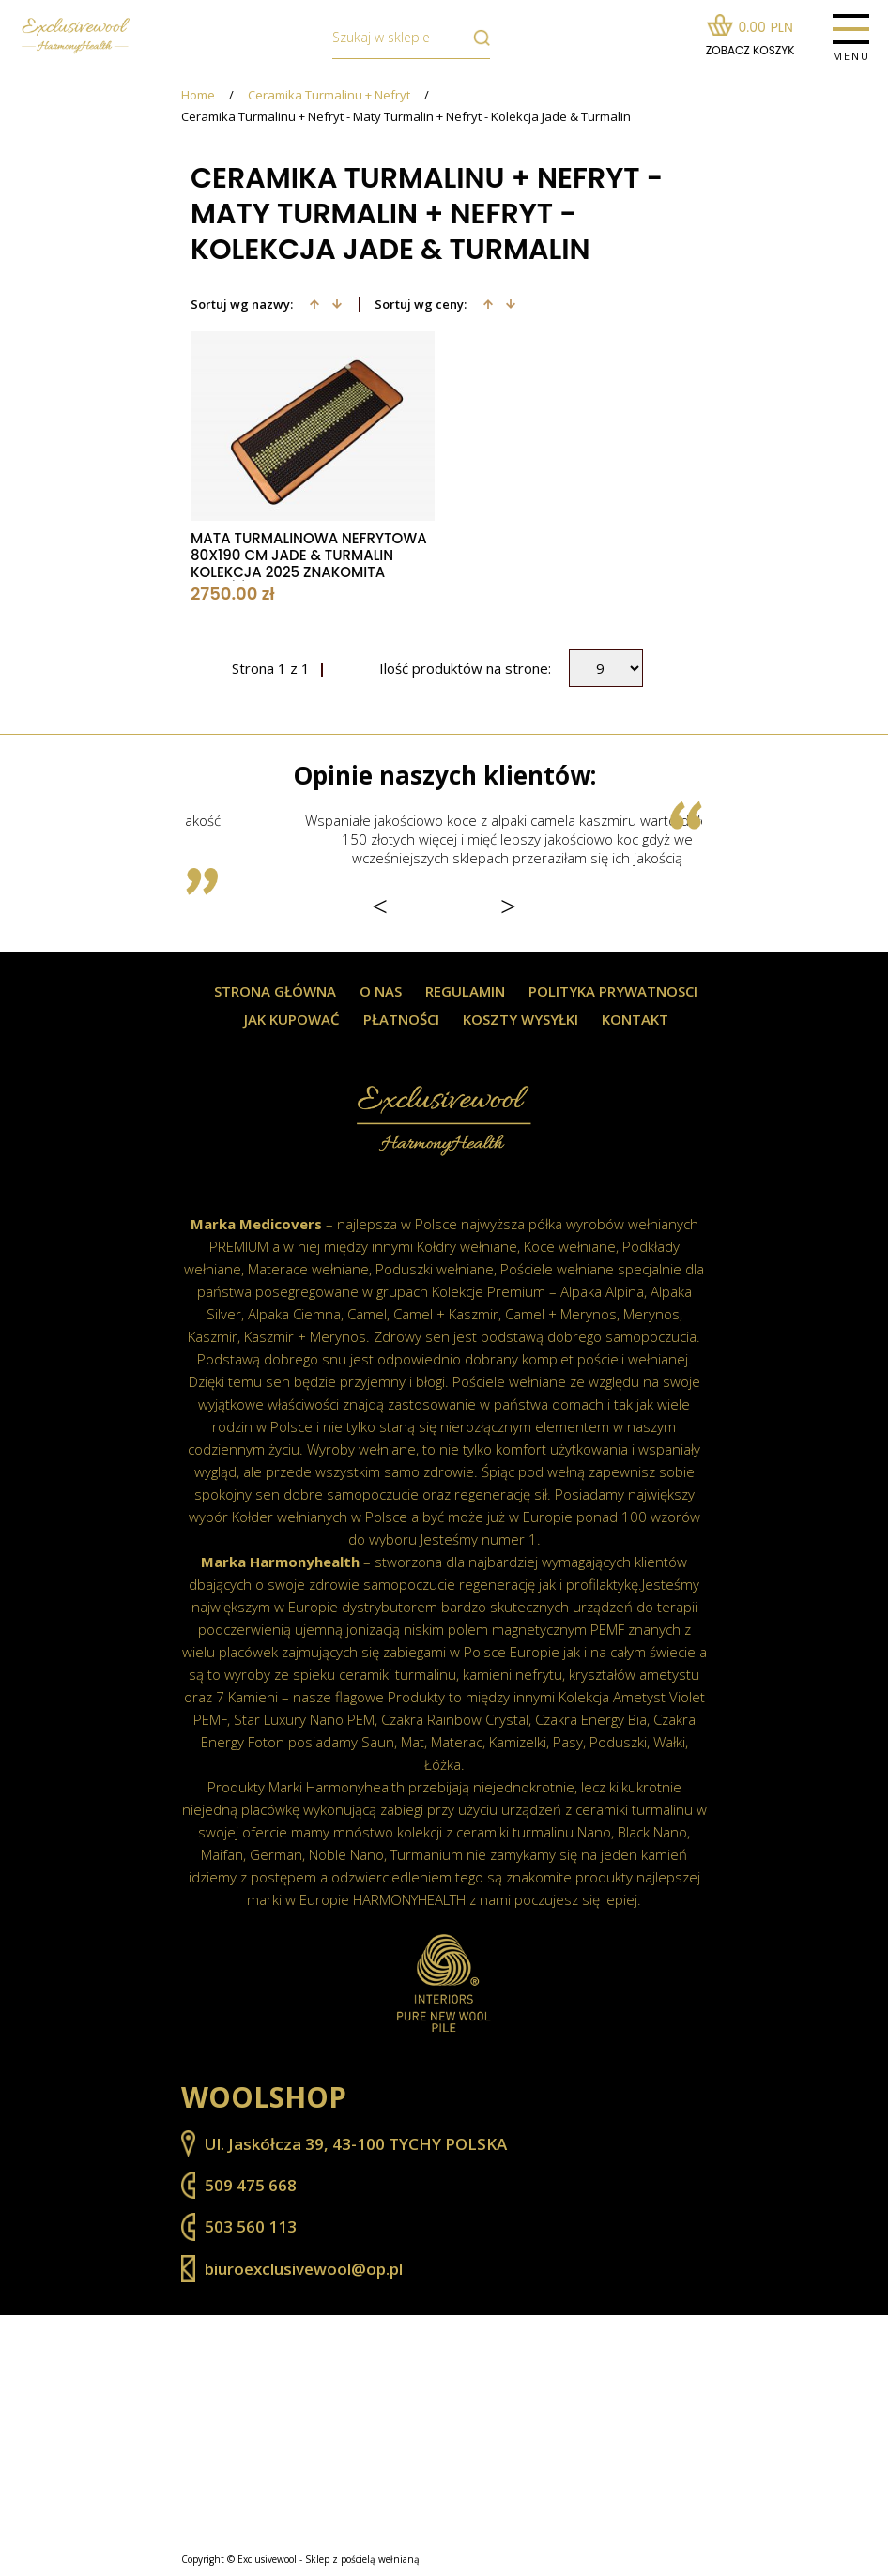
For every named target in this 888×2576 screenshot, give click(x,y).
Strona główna (275, 991)
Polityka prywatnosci (612, 991)
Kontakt (635, 1020)
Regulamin (465, 991)
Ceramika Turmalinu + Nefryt (329, 95)
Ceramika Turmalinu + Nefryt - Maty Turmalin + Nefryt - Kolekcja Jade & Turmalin (406, 117)
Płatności (401, 1020)
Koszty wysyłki (520, 1020)
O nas (381, 991)
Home (198, 95)
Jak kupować (292, 1020)
